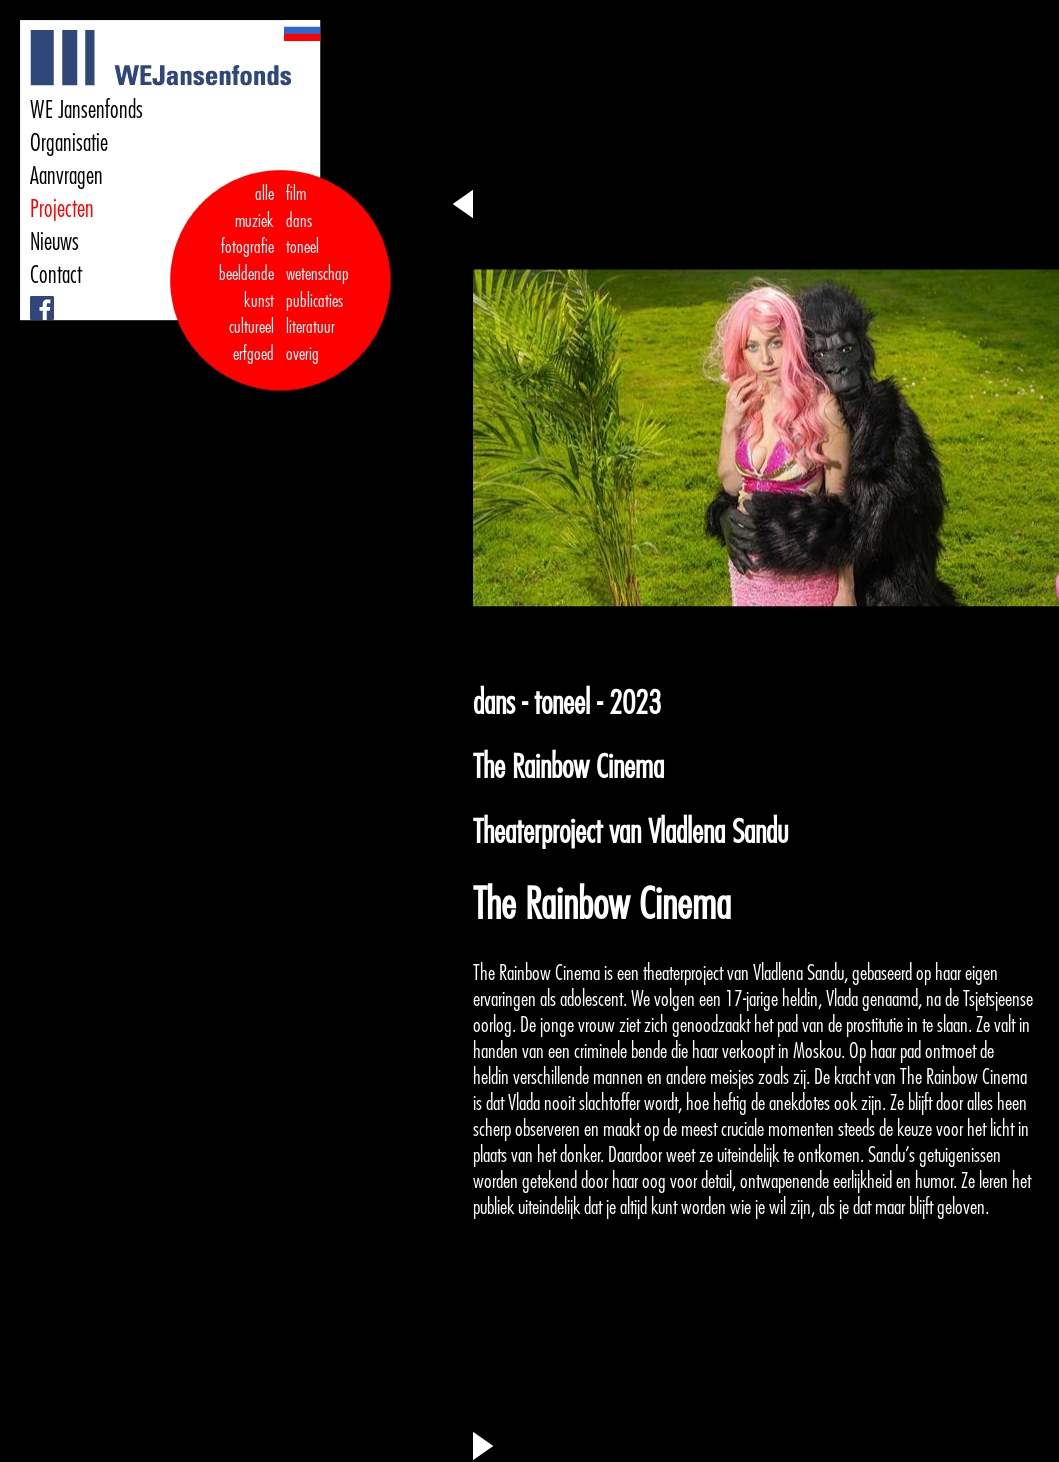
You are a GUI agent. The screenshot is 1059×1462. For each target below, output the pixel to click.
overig (302, 354)
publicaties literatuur (314, 314)
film (296, 194)
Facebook (32, 296)
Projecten (62, 209)
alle (264, 194)
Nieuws (54, 242)
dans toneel (303, 234)
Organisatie (69, 143)
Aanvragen (66, 176)
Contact (56, 275)
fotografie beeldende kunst (246, 273)
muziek (254, 221)
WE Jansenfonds (86, 110)
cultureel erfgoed (251, 340)
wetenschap (317, 274)
